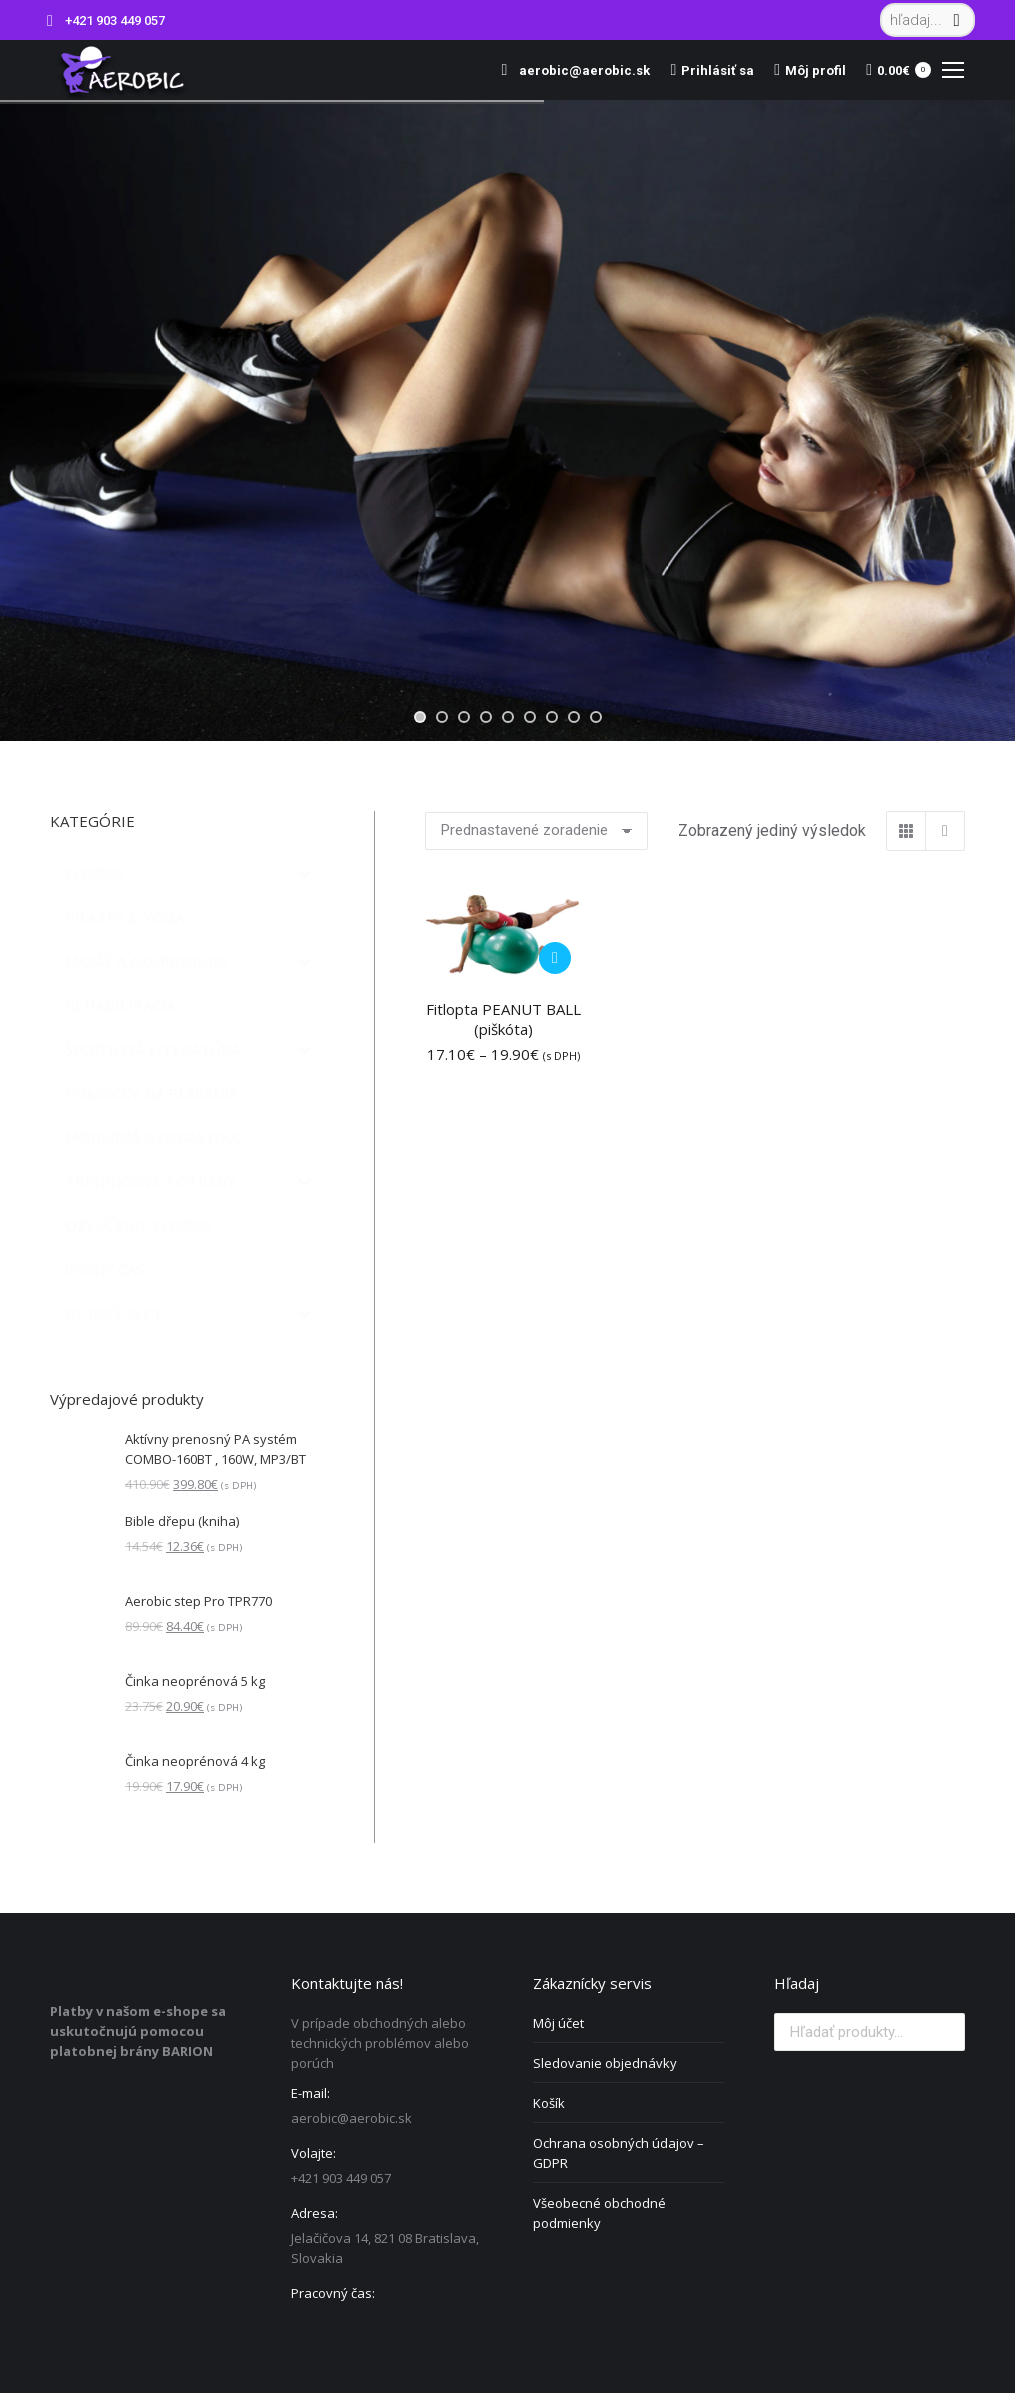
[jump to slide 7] (552, 717)
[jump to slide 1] (420, 717)
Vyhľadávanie (944, 2032)
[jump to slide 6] (530, 717)
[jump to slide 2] (442, 717)
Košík (549, 2103)
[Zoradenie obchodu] (536, 831)
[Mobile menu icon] (953, 70)
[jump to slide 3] (464, 717)
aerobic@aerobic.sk (572, 70)
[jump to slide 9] (596, 717)
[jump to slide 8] (574, 717)
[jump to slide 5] (508, 717)
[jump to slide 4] (486, 717)
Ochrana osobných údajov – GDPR (618, 2153)
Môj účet (558, 2023)
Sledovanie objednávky (605, 2063)
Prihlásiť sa (712, 70)
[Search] (927, 20)
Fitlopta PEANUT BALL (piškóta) (503, 1019)
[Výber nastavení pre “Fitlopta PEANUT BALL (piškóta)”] (555, 958)
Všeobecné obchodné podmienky (599, 2213)
